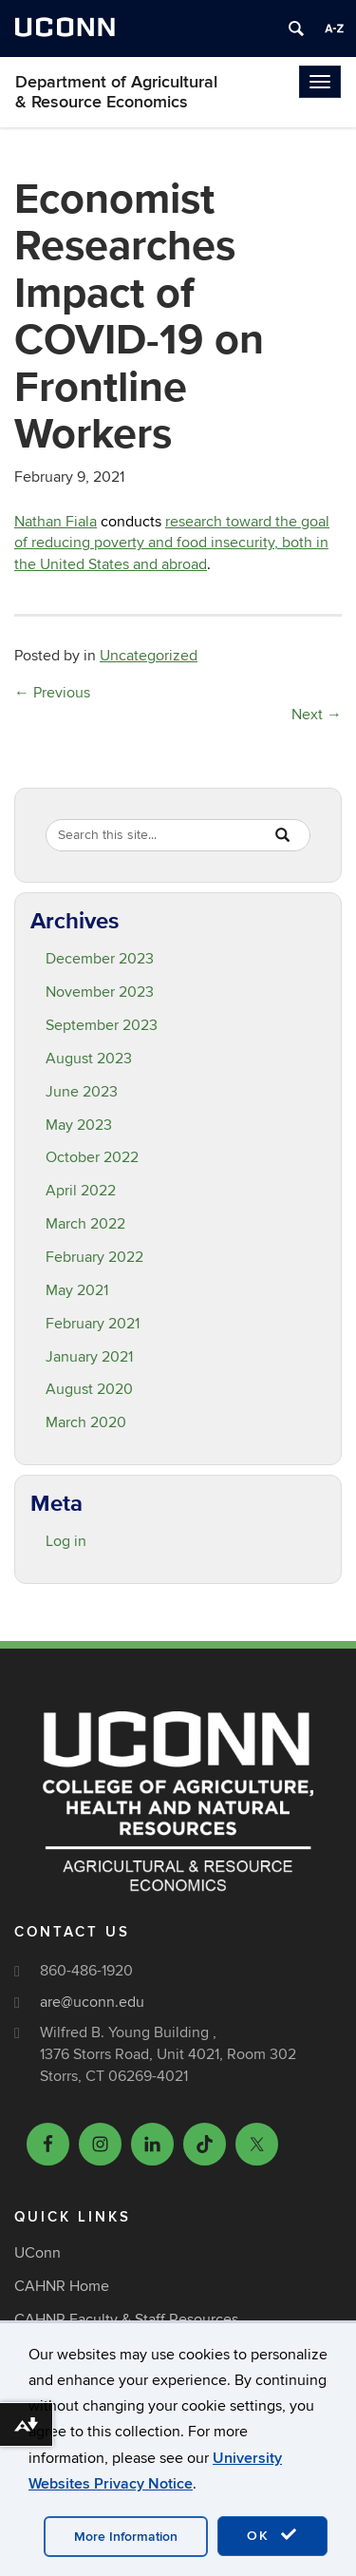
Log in (66, 1541)
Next (316, 714)
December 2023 (100, 958)
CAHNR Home (61, 2286)
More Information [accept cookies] (126, 2536)
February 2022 (94, 1257)
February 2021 (93, 1323)
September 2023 (102, 1025)
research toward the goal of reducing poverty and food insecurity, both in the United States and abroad (171, 543)
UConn (37, 2252)
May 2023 (79, 1125)
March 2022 (85, 1223)
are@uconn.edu (92, 2002)
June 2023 (82, 1091)
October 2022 (92, 1157)
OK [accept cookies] (272, 2535)
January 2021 (89, 1356)
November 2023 (100, 992)
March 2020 (86, 1422)
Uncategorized (148, 655)
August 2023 (89, 1058)
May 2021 (77, 1290)
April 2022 (81, 1190)
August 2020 (89, 1389)
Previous (52, 692)
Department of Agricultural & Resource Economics (116, 92)
